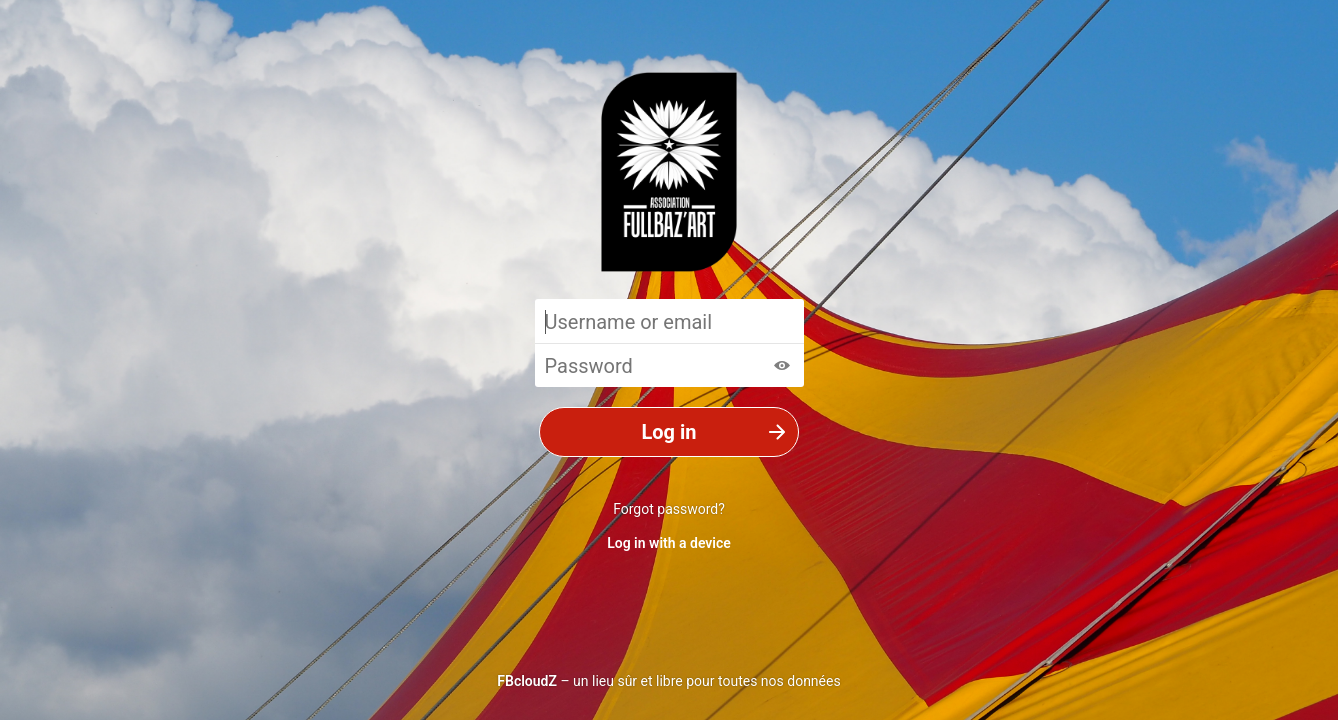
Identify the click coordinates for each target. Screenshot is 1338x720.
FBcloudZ (527, 681)
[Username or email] (669, 321)
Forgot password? (669, 509)
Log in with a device (669, 543)
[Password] (669, 365)
